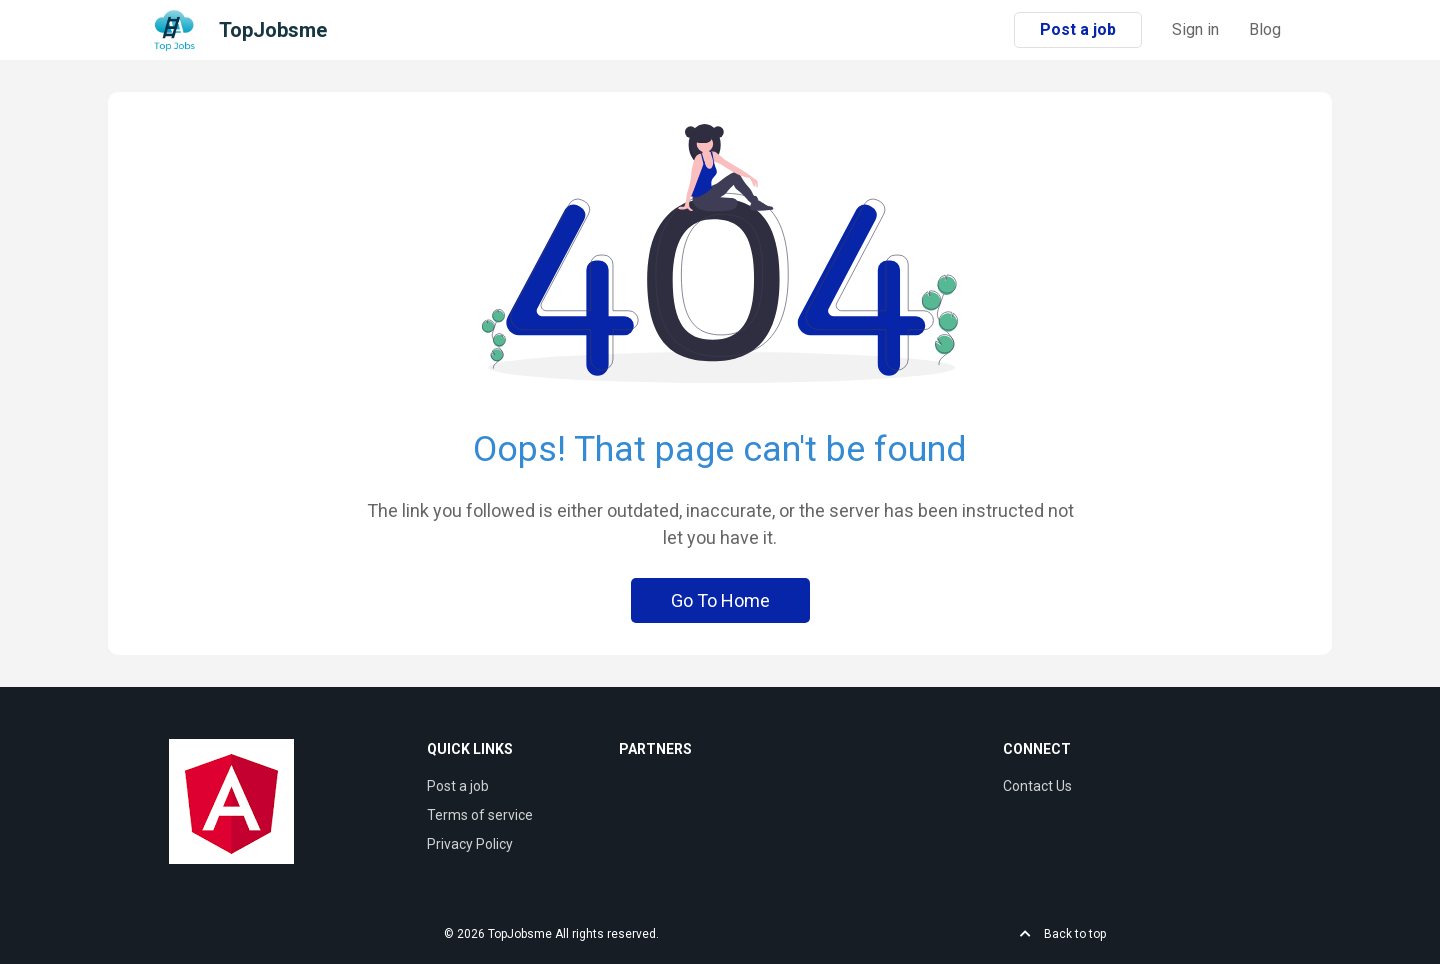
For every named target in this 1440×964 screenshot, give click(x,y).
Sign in (1195, 29)
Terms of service (480, 815)
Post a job (1078, 29)
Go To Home (720, 600)
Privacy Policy (470, 844)
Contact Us (1037, 786)
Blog (1265, 29)
